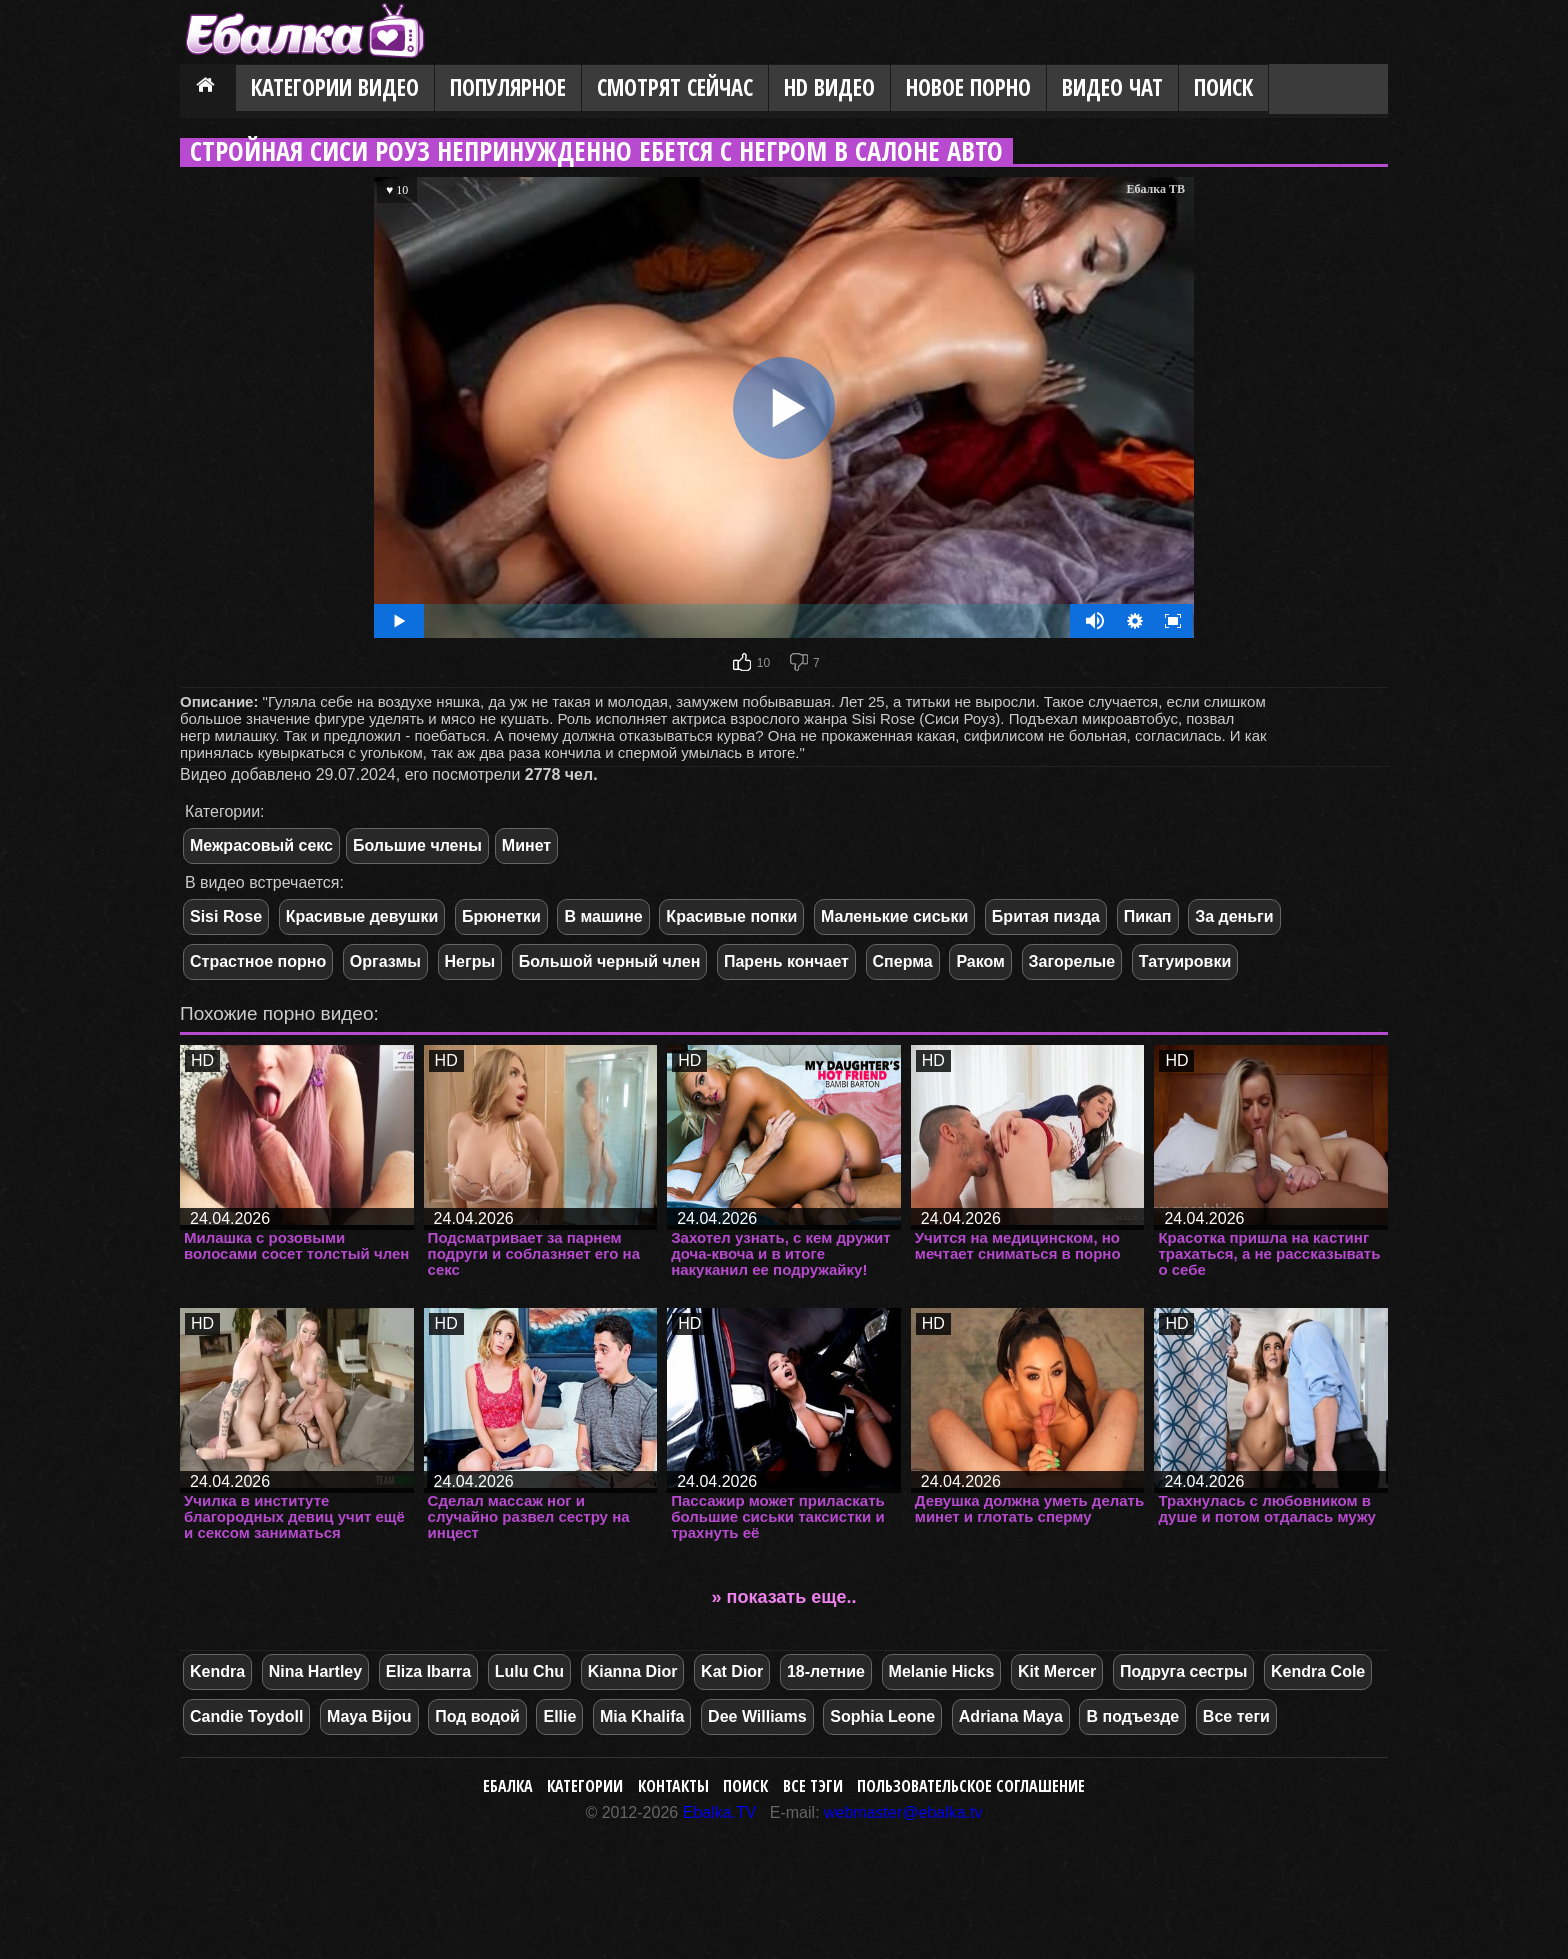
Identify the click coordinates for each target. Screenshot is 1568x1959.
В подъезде (1132, 1716)
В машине (603, 916)
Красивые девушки (362, 916)
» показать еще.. (784, 1597)
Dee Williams (757, 1716)
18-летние (826, 1671)
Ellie (559, 1716)
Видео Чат (1112, 87)
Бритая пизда (1046, 916)
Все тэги (813, 1786)
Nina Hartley (315, 1671)
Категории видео (335, 87)
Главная (208, 89)
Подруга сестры (1183, 1671)
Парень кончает (786, 961)
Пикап (1148, 916)
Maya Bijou (369, 1716)
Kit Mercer (1057, 1671)
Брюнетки (501, 916)
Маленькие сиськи (894, 916)
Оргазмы (385, 961)
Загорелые (1072, 961)
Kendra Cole (1318, 1671)
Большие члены (417, 845)
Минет (526, 845)
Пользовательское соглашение (971, 1786)
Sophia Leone (882, 1716)
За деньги (1234, 916)
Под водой (477, 1716)
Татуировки (1185, 961)
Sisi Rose (226, 916)
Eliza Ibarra (428, 1671)
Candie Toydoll (246, 1716)
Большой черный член (610, 961)
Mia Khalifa (642, 1716)
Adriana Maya (1011, 1716)
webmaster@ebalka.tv (903, 1812)
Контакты (673, 1786)
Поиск (1223, 87)
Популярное (508, 87)
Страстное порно (258, 961)
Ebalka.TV (720, 1812)
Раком (980, 961)
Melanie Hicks (942, 1671)
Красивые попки (731, 916)
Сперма (903, 961)
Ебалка (508, 1786)
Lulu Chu (529, 1671)
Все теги (1236, 1716)
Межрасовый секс (261, 845)
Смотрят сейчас (675, 87)
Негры (470, 961)
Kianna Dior (633, 1671)
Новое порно (968, 87)
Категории (585, 1786)
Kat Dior (732, 1671)
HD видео (829, 87)
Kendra (217, 1671)
